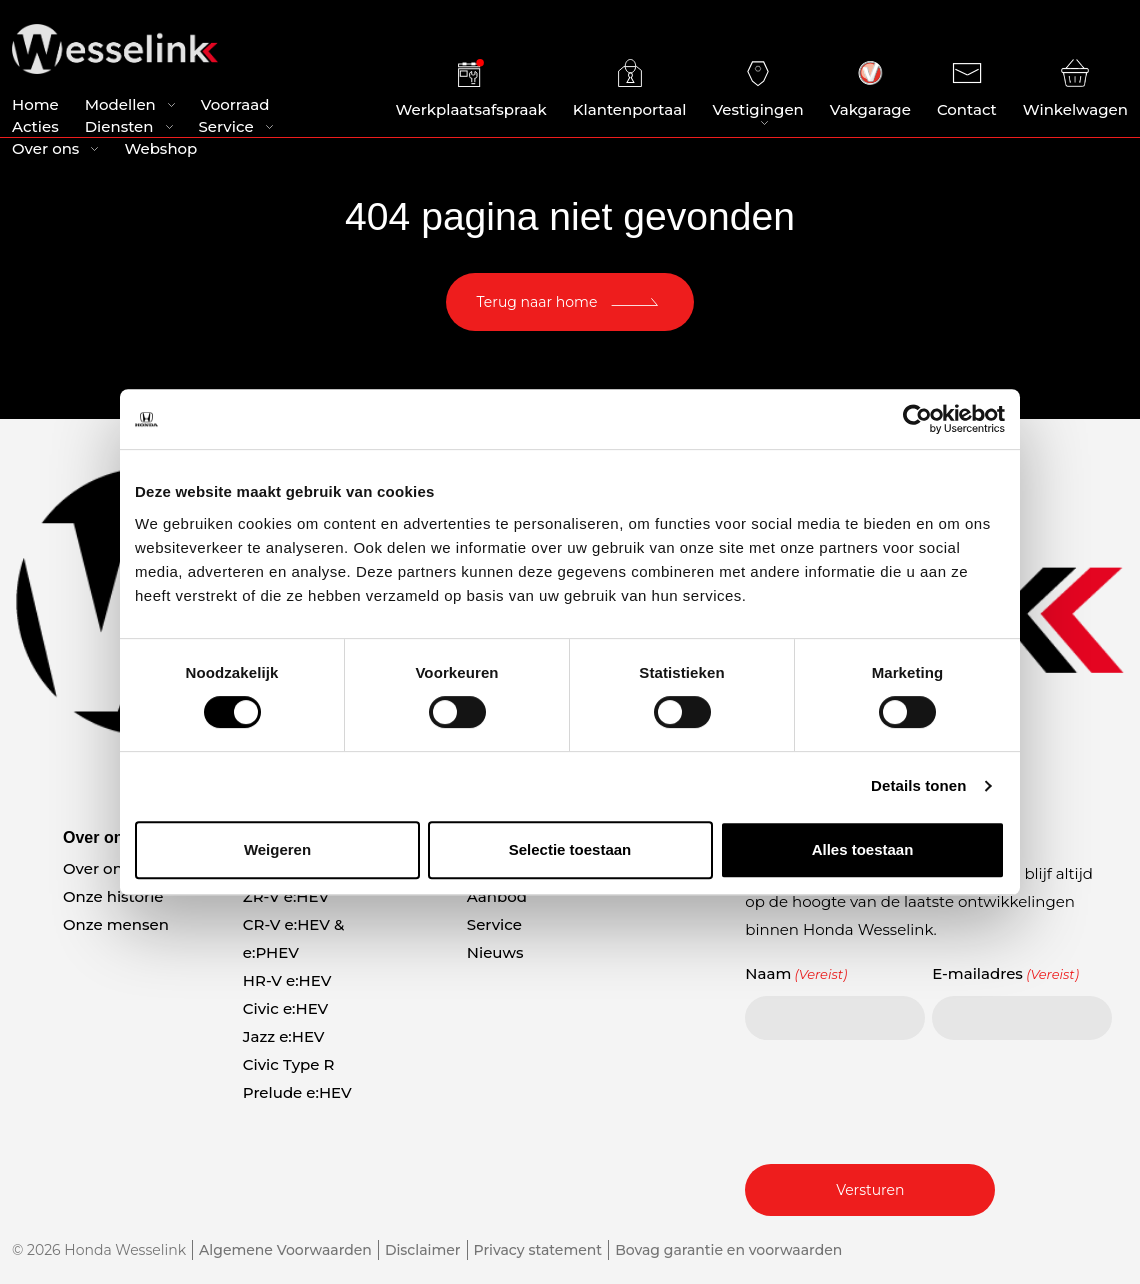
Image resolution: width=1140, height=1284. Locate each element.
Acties (35, 130)
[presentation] (897, 1099)
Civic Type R (289, 1064)
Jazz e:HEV (284, 1036)
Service (226, 130)
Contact (967, 91)
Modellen (120, 108)
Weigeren (277, 849)
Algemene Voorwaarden (285, 1250)
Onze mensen (116, 924)
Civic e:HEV (285, 1008)
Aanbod (497, 896)
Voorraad (235, 108)
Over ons (45, 152)
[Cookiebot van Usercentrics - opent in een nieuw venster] (917, 419)
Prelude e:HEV (297, 1092)
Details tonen (918, 785)
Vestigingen (757, 91)
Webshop (160, 152)
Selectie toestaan (570, 849)
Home (35, 108)
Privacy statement (538, 1250)
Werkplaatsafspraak (471, 91)
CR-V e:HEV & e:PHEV (293, 938)
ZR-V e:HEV (286, 896)
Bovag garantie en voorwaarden (728, 1250)
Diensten (119, 130)
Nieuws (495, 952)
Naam (796, 974)
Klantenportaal (630, 91)
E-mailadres (1005, 974)
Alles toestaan (863, 849)
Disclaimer (423, 1250)
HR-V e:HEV (287, 980)
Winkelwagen (1075, 91)
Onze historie (113, 896)
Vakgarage (870, 91)
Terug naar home (537, 302)
